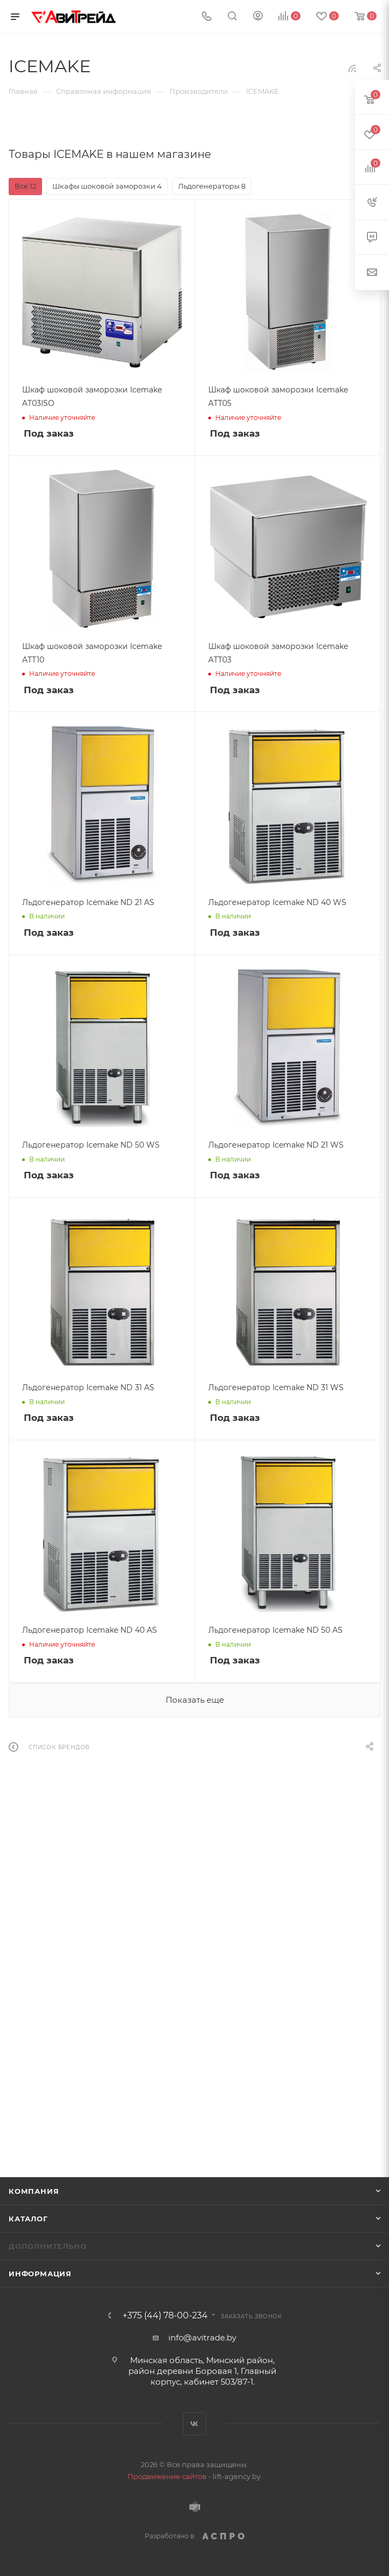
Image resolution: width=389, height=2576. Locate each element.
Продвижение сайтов (167, 2476)
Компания (34, 2191)
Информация (40, 2273)
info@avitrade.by (202, 2337)
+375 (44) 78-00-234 (165, 2315)
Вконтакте (194, 2423)
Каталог (28, 2218)
